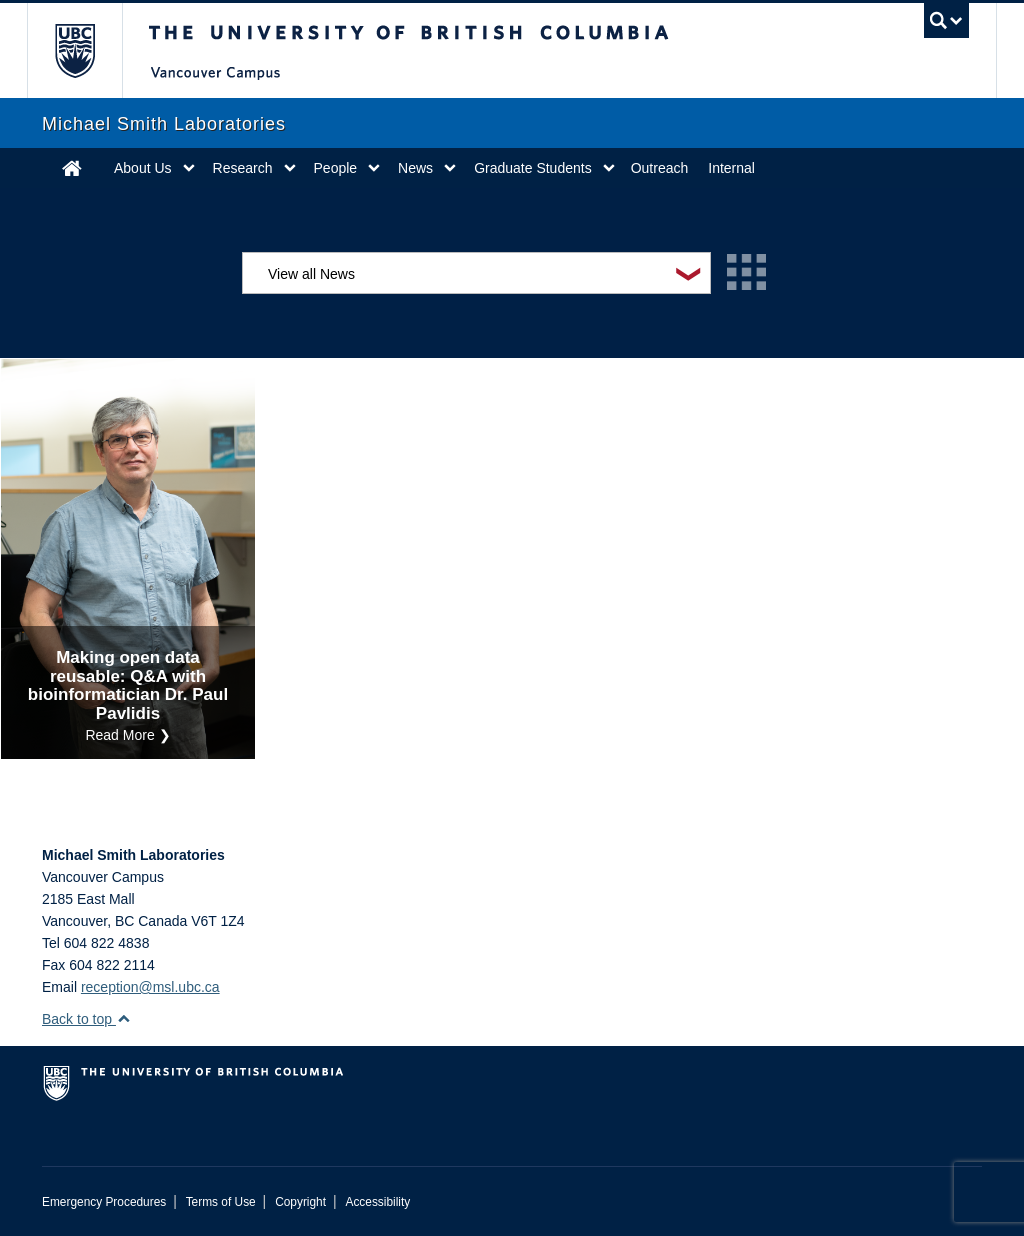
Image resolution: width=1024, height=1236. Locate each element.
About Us (143, 168)
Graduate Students (533, 168)
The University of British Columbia (89, 50)
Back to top (86, 1019)
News (415, 168)
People (336, 168)
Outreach (660, 168)
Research (243, 168)
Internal (731, 168)
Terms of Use (221, 1202)
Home (72, 168)
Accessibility (377, 1202)
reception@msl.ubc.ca (150, 987)
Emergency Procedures (104, 1202)
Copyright (300, 1202)
